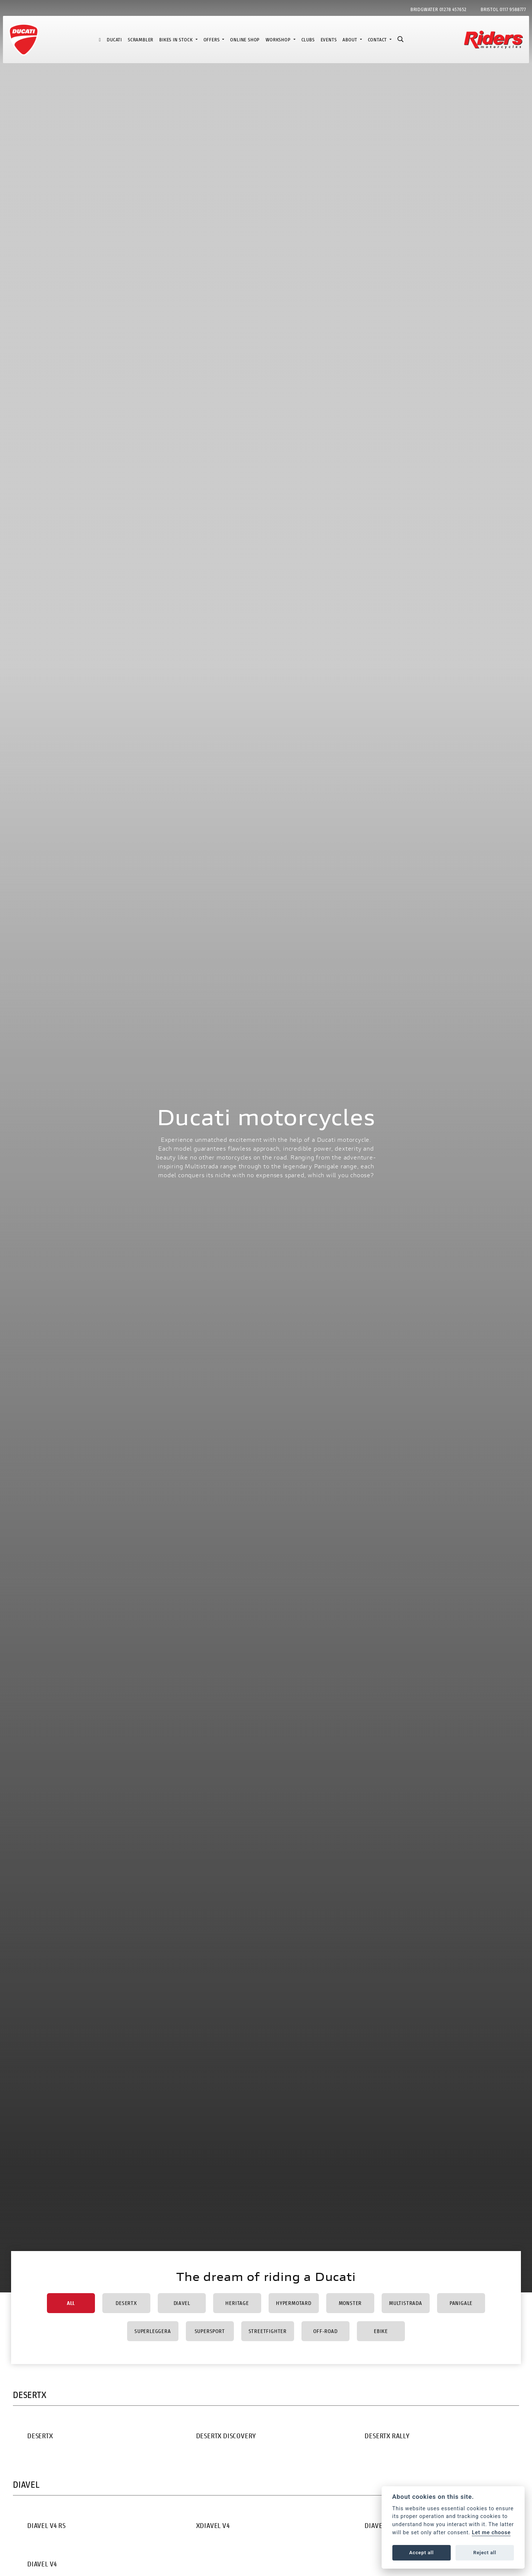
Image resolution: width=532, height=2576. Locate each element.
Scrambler (140, 40)
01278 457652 (453, 9)
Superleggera (152, 2330)
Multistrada (405, 2302)
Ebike (381, 2330)
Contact (378, 40)
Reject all (484, 2552)
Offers (212, 40)
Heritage (237, 2302)
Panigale (461, 2302)
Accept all (421, 2552)
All (71, 2302)
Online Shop (245, 40)
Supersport (210, 2330)
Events (329, 40)
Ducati (114, 40)
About (350, 40)
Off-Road (325, 2330)
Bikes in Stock (176, 40)
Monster (350, 2302)
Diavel (182, 2302)
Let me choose (491, 2532)
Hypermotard (293, 2302)
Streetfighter (268, 2330)
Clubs (308, 40)
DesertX (126, 2302)
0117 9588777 (513, 9)
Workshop (279, 40)
